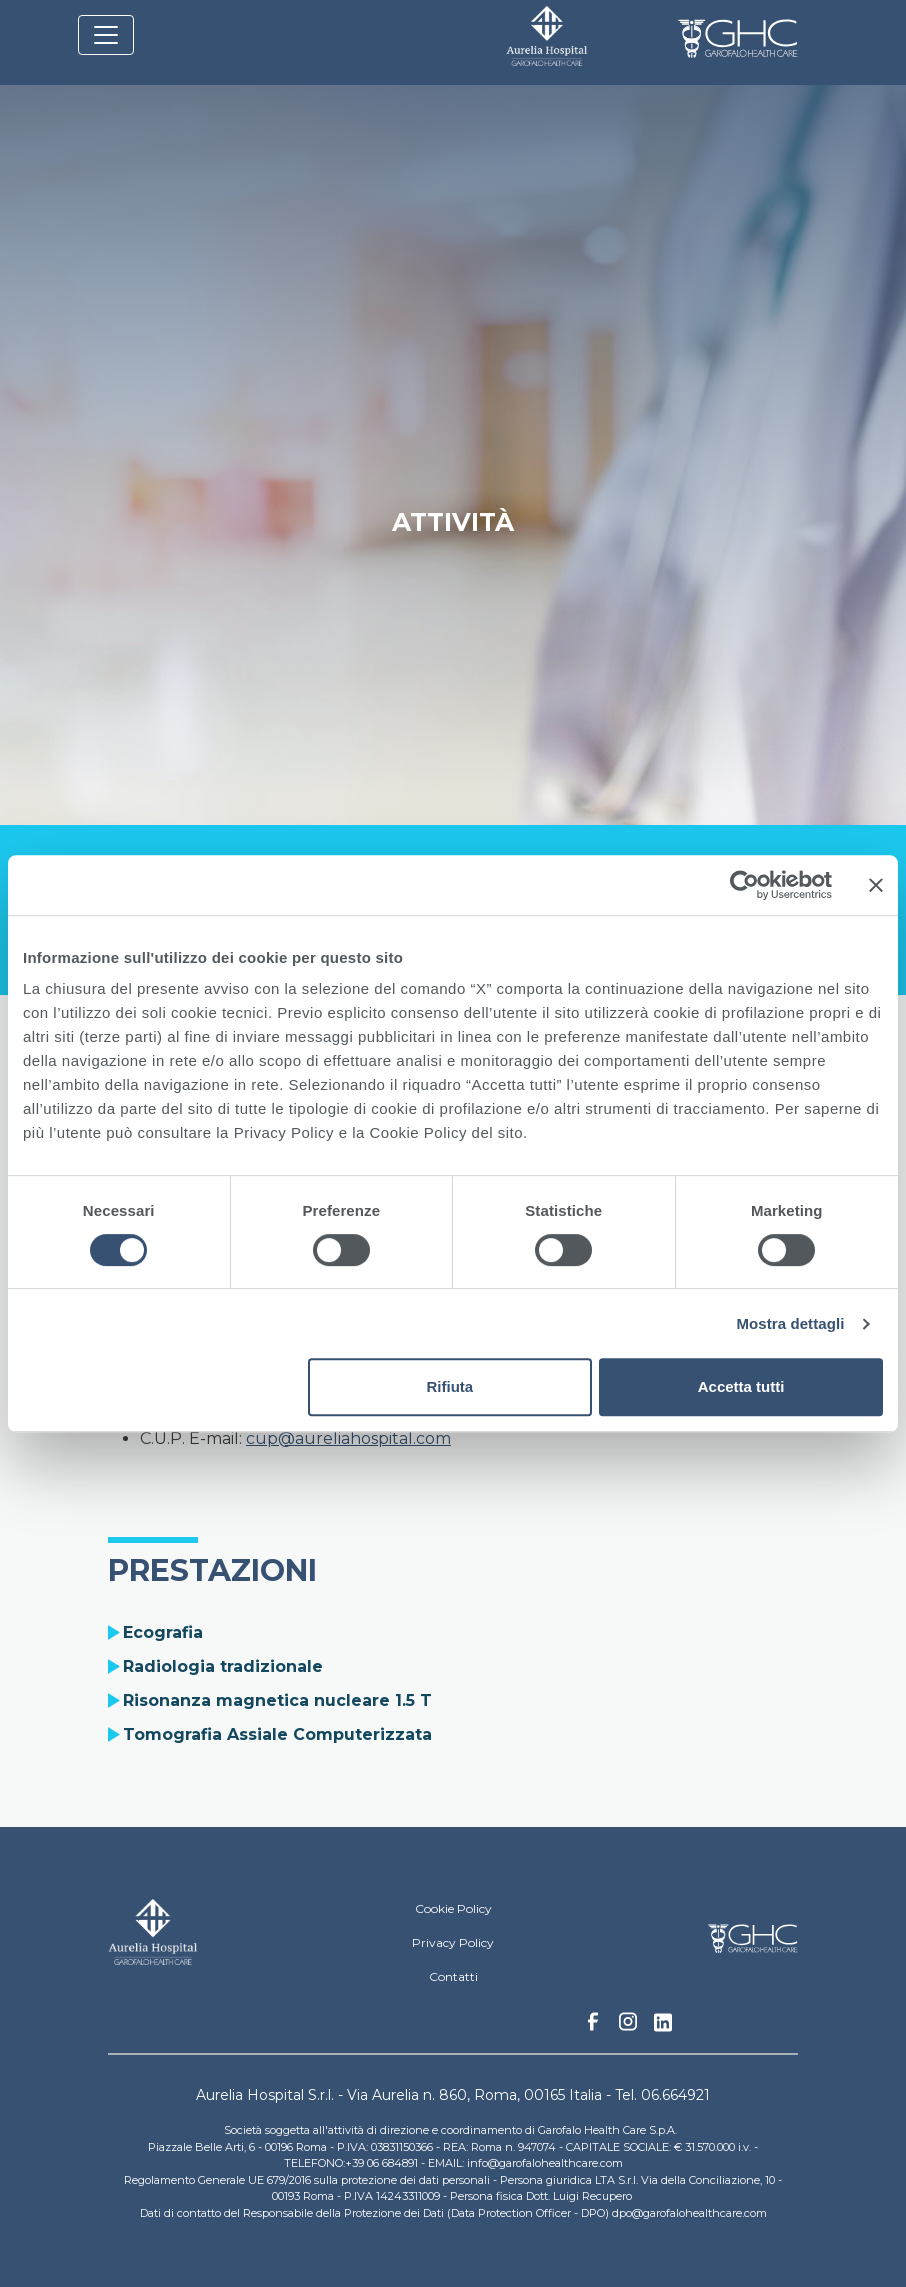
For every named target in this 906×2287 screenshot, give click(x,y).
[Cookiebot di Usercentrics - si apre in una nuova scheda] (744, 885)
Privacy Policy (453, 1942)
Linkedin (663, 2028)
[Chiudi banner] (876, 885)
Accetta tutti (741, 1386)
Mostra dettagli (790, 1323)
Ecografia (163, 1632)
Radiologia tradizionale (223, 1666)
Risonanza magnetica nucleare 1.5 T (277, 1700)
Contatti (453, 1976)
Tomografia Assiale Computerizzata (277, 1734)
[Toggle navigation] (106, 35)
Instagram (628, 2027)
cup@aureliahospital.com (348, 1438)
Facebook (593, 2027)
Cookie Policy (453, 1908)
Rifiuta (449, 1386)
